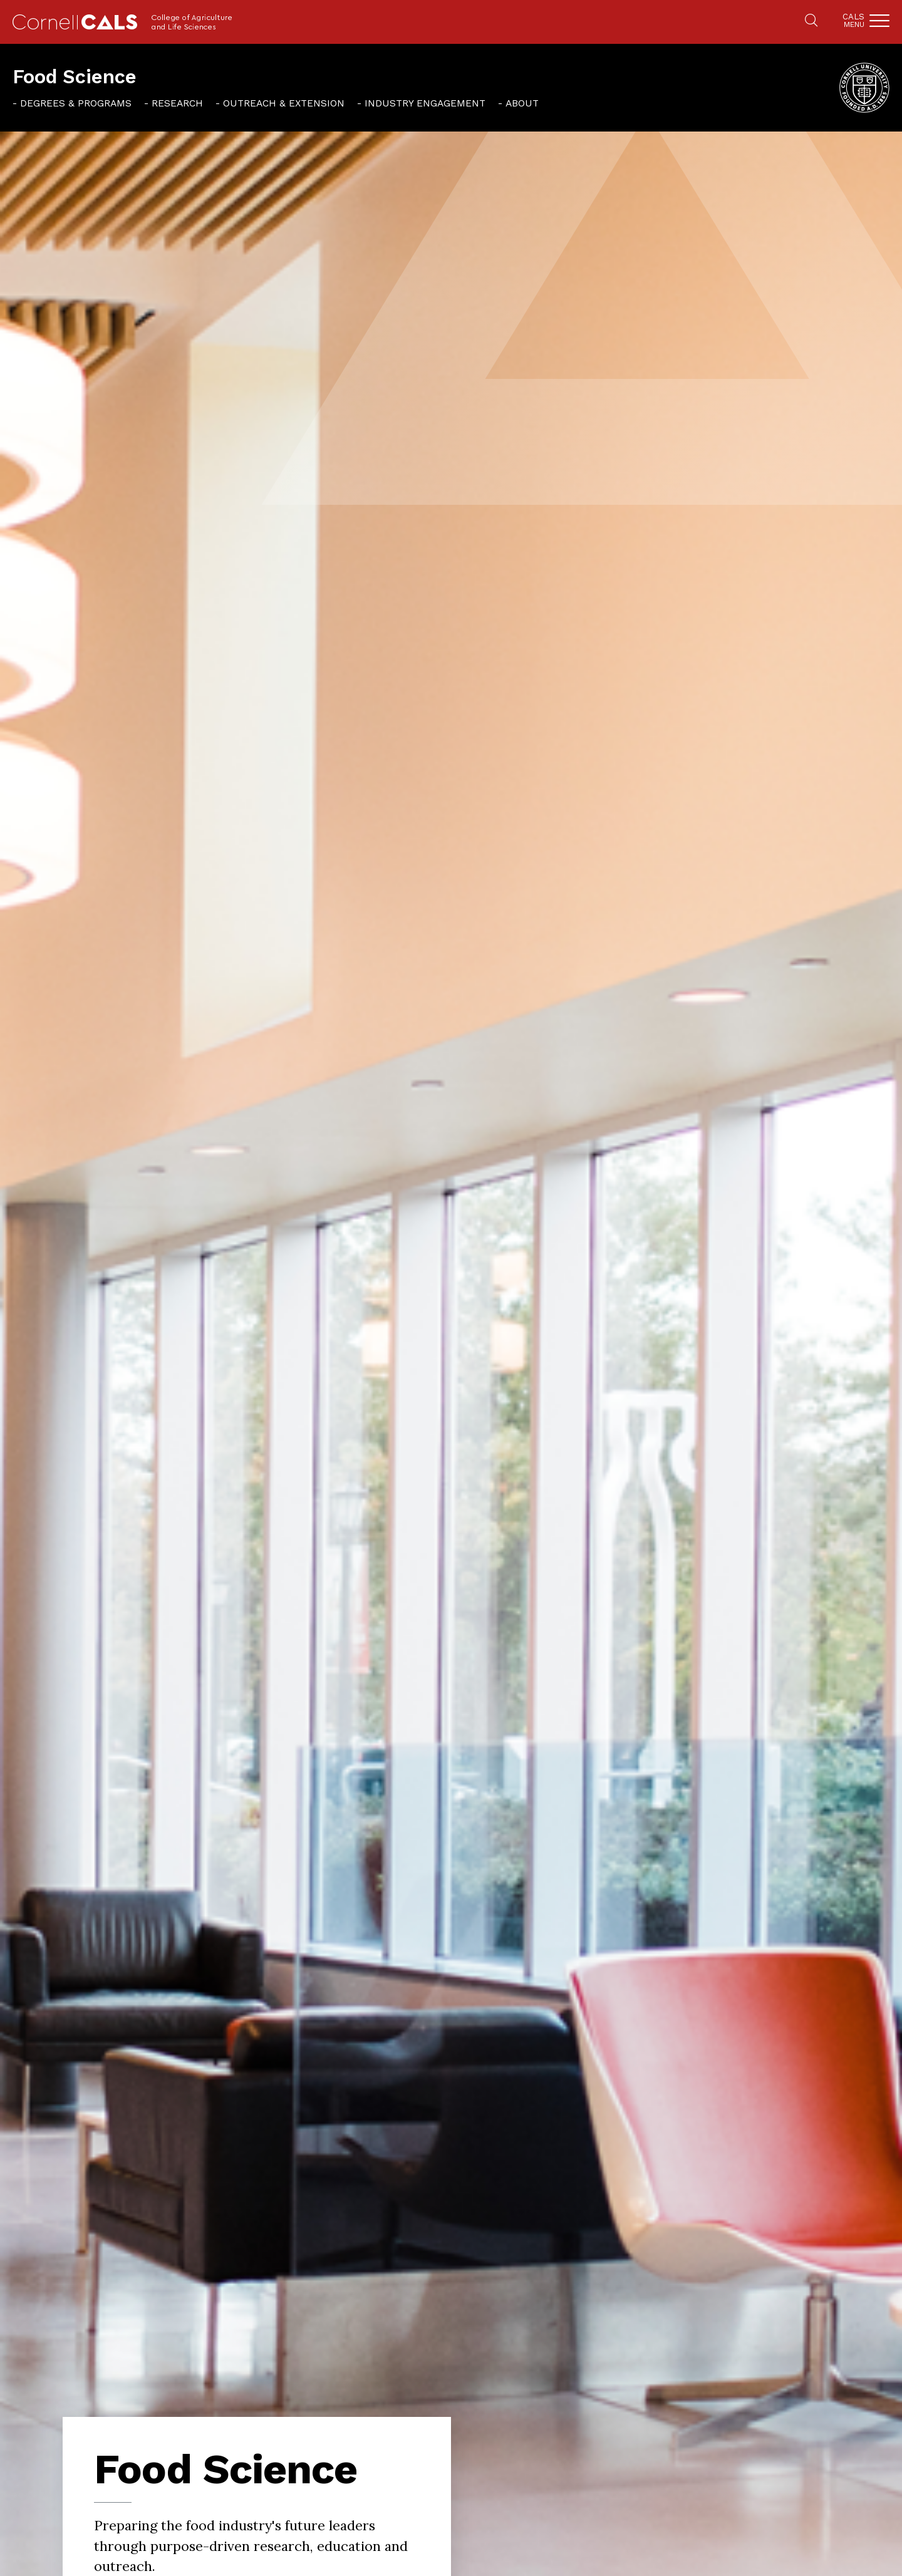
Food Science (75, 77)
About (522, 103)
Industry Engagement (425, 103)
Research (177, 103)
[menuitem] (72, 103)
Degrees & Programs (76, 103)
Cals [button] (853, 20)
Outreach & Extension (284, 103)
